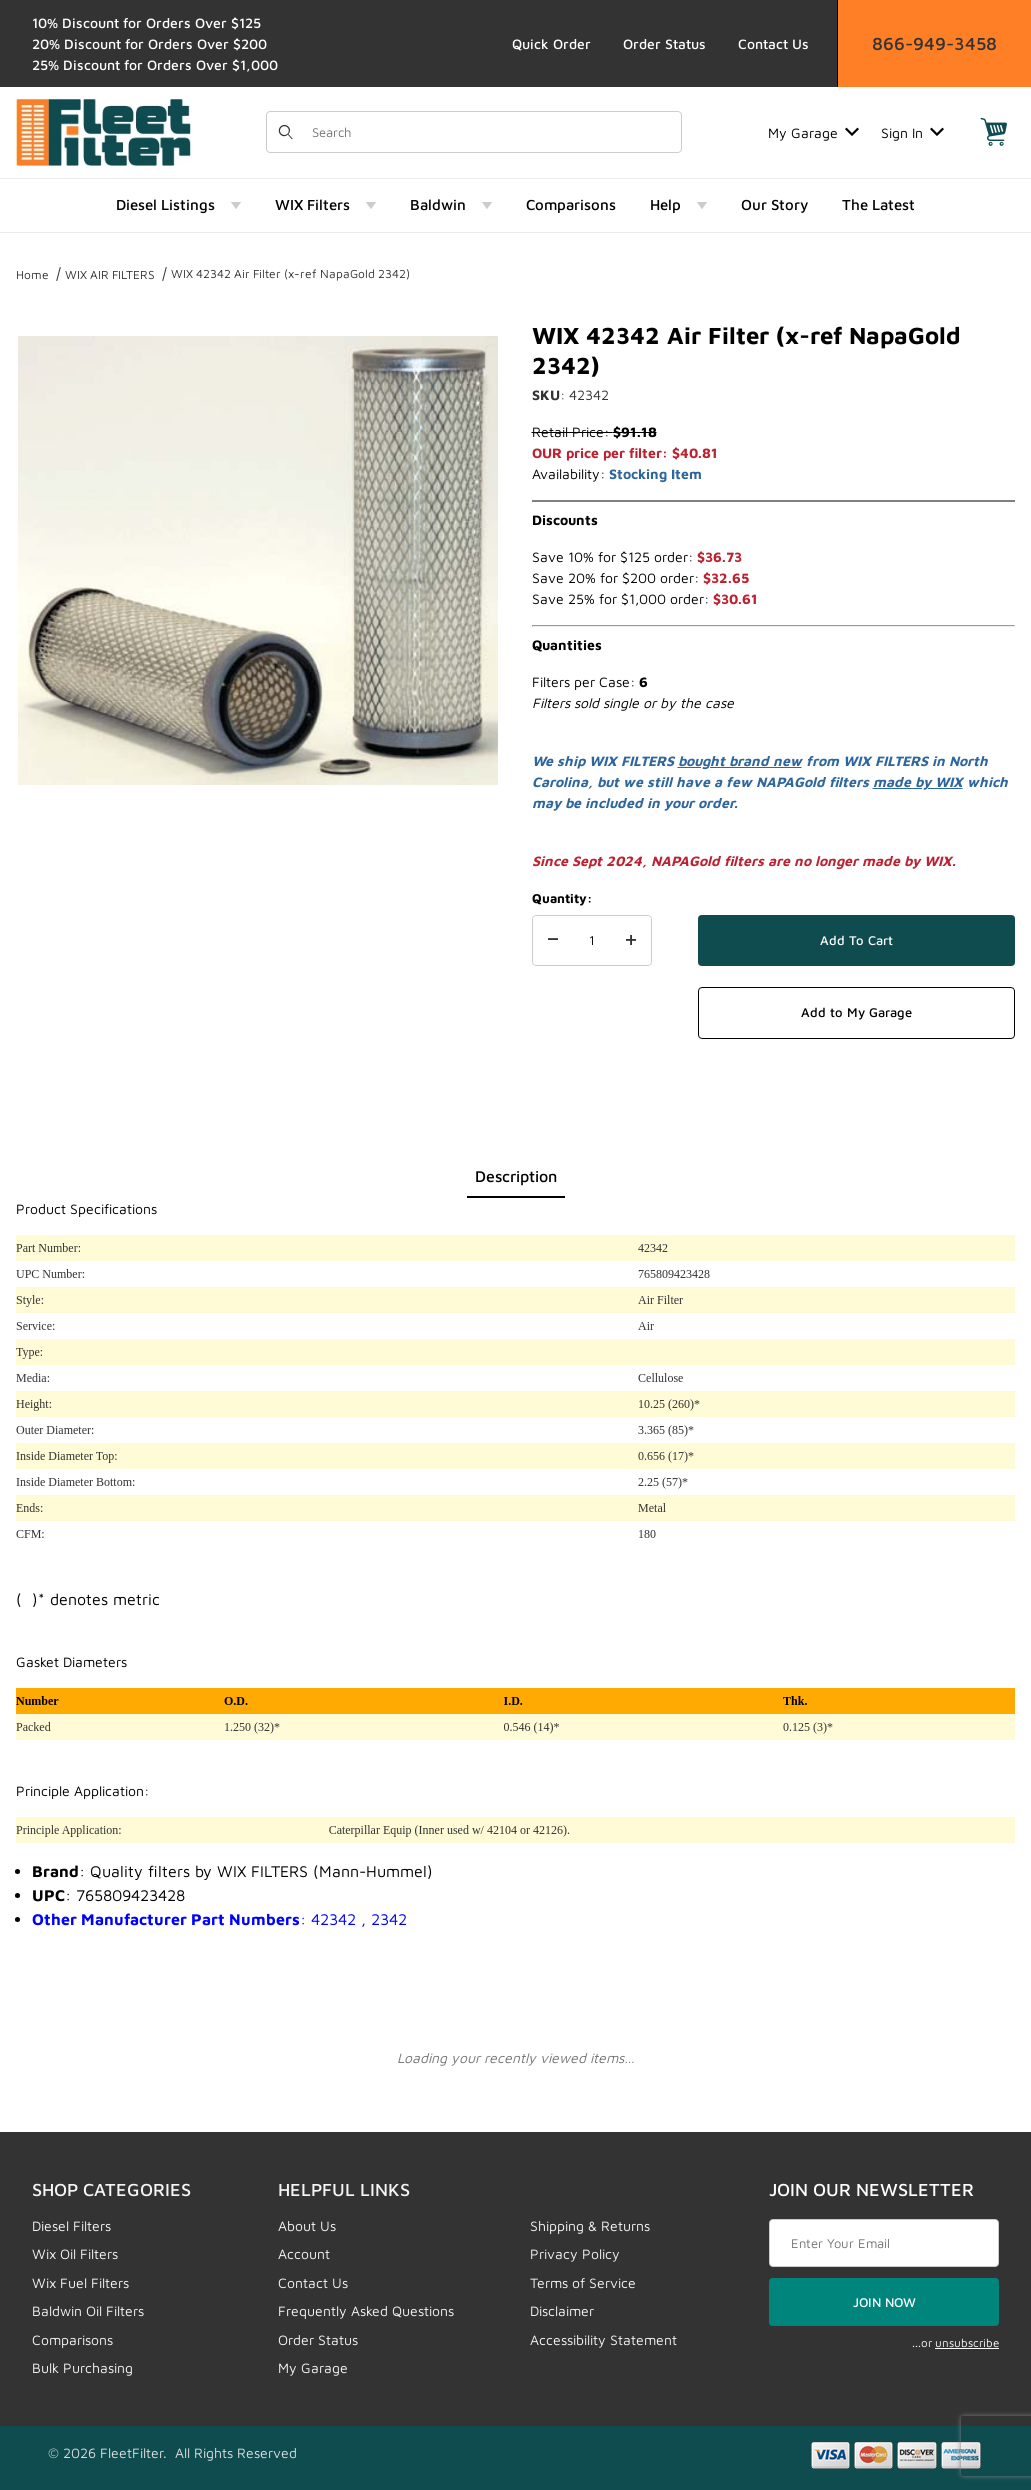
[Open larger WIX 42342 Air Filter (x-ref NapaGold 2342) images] (258, 560)
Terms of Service (583, 2282)
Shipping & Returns (590, 2225)
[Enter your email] (884, 2243)
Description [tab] (516, 1176)
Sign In (912, 132)
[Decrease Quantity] (553, 941)
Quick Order (551, 43)
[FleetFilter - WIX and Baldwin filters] (103, 130)
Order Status (664, 43)
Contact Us (773, 43)
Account (304, 2253)
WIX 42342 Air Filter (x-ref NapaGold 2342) (290, 273)
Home (32, 274)
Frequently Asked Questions (366, 2310)
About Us (307, 2225)
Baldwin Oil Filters (88, 2310)
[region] (258, 852)
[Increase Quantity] (631, 941)
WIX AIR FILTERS (110, 274)
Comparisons (72, 2339)
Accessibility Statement (603, 2339)
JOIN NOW (884, 2302)
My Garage (813, 132)
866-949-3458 (934, 43)
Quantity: (562, 898)
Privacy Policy (575, 2253)
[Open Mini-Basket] (994, 132)
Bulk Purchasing (82, 2367)
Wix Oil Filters (75, 2253)
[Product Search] (490, 132)
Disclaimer (562, 2310)
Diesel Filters (71, 2225)
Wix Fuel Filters (80, 2282)
